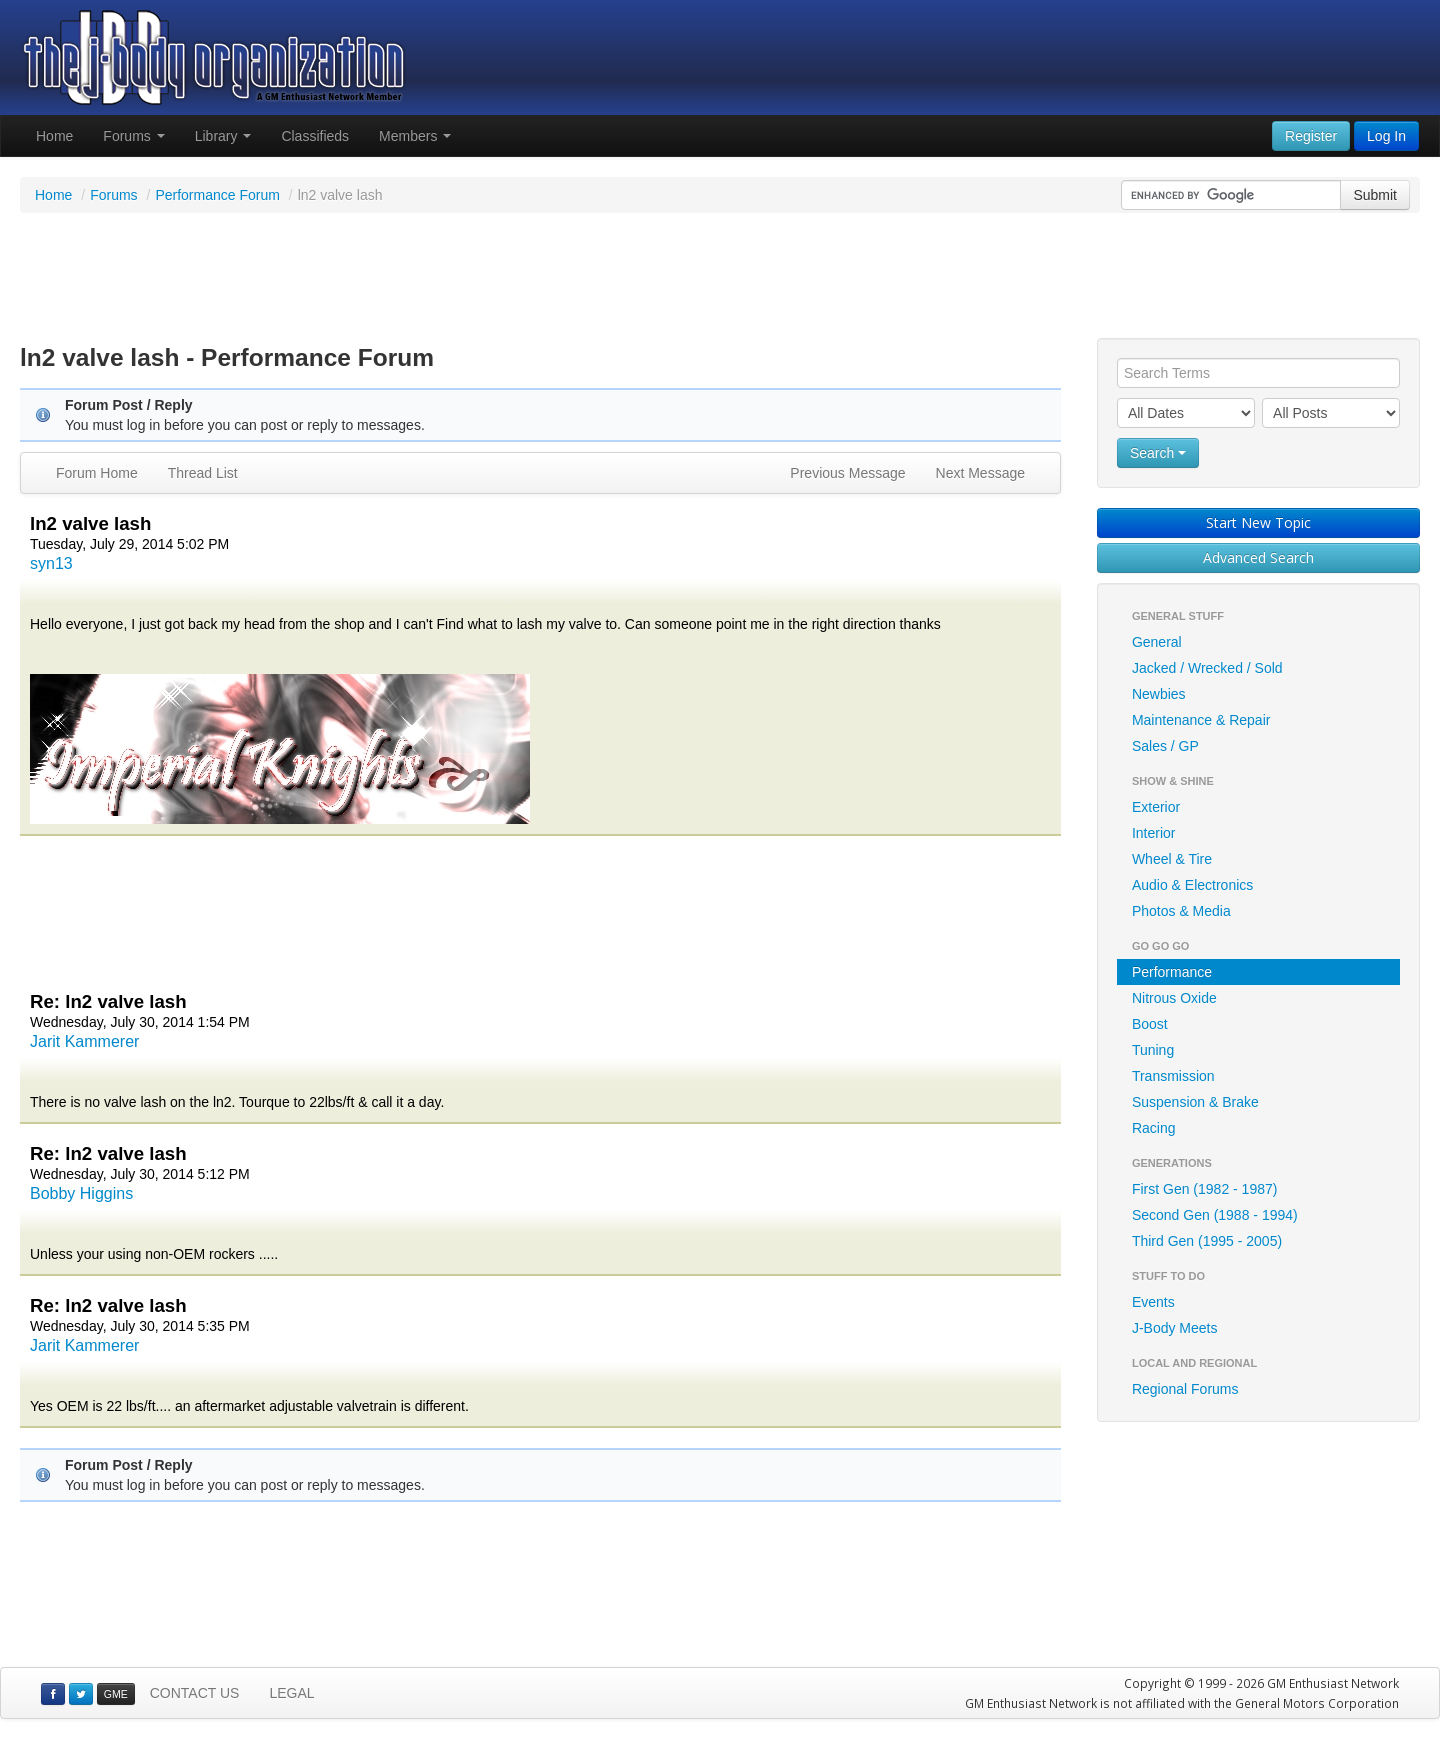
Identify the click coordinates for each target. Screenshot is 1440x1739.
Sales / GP (1165, 746)
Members (415, 136)
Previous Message (847, 473)
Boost (1150, 1024)
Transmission (1173, 1076)
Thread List (203, 473)
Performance (1172, 972)
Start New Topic (1258, 522)
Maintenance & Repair (1201, 720)
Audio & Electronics (1192, 885)
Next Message (980, 473)
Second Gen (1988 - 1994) (1215, 1215)
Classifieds (315, 136)
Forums (133, 136)
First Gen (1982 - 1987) (1205, 1189)
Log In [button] (1386, 136)
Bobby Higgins (81, 1193)
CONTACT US (195, 1693)
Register (1311, 136)
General (1157, 642)
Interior (1154, 833)
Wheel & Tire (1172, 859)
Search (1158, 453)
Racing (1154, 1128)
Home (54, 136)
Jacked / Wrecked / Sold (1207, 668)
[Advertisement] (720, 278)
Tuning (1153, 1050)
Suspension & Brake (1195, 1102)
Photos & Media (1181, 911)
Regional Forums (1185, 1389)
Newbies (1159, 694)
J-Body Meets (1175, 1328)
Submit (1375, 195)
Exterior (1156, 807)
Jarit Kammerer (84, 1041)
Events (1153, 1302)
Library (223, 136)
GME (116, 1694)
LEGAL (291, 1693)
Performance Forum (217, 195)
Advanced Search (1258, 557)
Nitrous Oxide (1174, 998)
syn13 (51, 563)
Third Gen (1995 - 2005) (1207, 1241)
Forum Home (97, 473)
